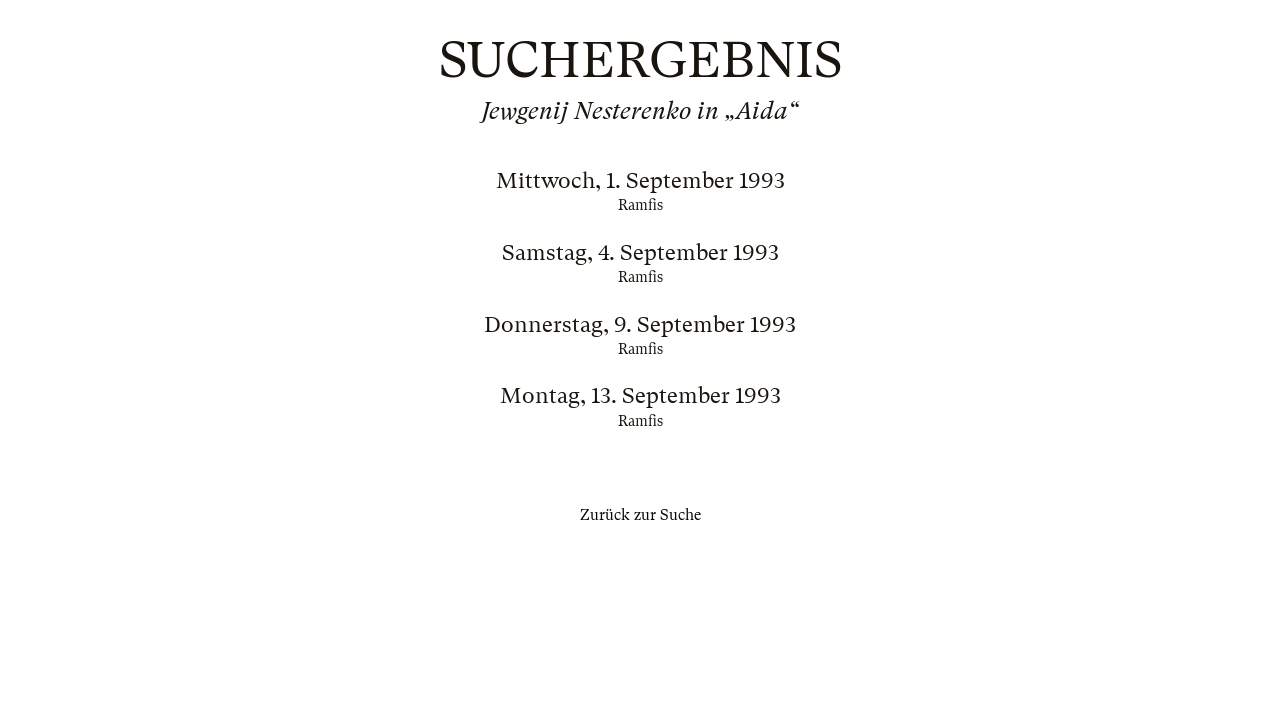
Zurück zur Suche (640, 515)
